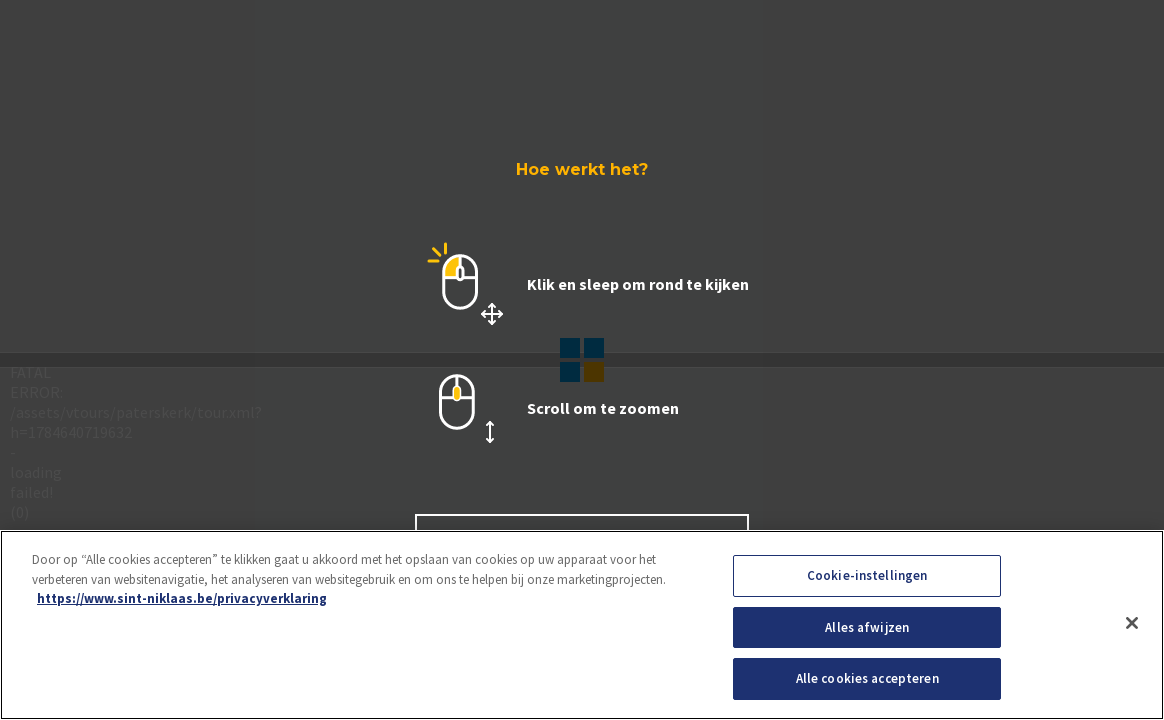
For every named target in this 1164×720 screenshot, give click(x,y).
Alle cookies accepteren (867, 678)
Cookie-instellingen (867, 575)
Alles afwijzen (867, 627)
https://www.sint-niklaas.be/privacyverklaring (182, 598)
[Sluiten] (1132, 623)
